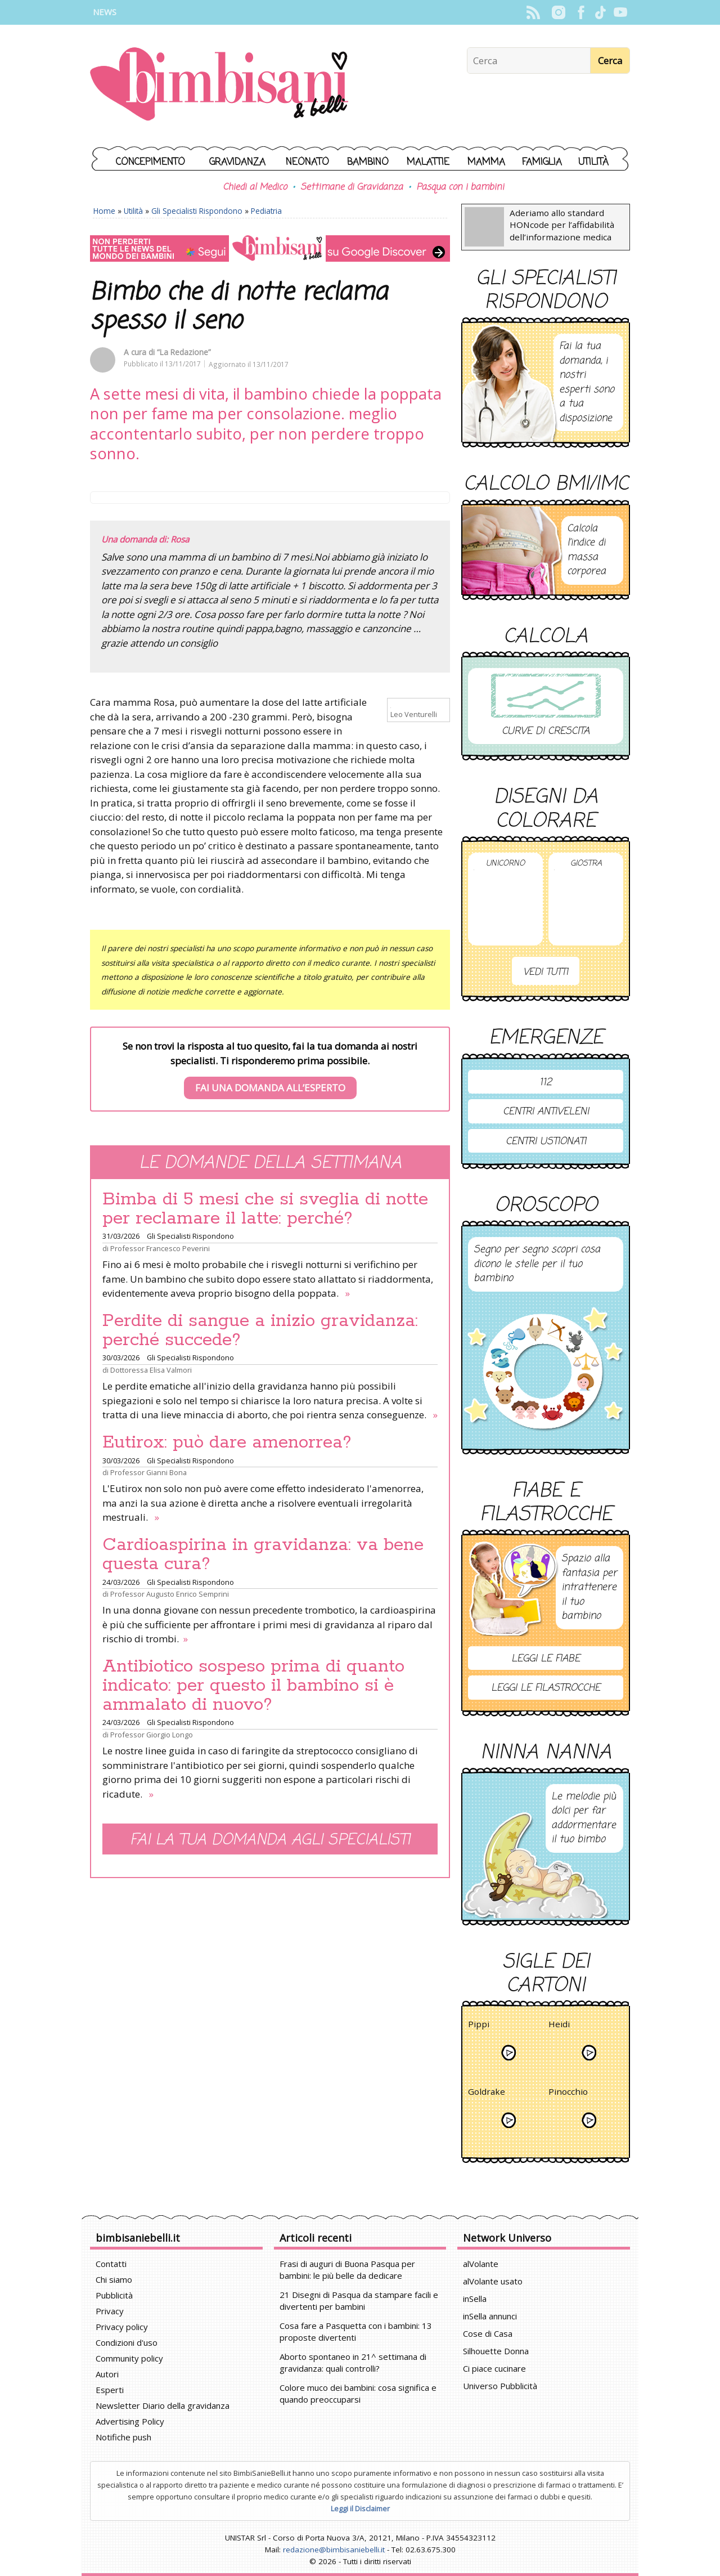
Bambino (368, 162)
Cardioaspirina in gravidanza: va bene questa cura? (263, 1554)
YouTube (620, 12)
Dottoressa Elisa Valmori (151, 1370)
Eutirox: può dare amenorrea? (227, 1442)
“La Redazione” (184, 352)
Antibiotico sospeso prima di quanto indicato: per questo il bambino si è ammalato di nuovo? (253, 1685)
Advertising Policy (130, 2421)
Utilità (593, 162)
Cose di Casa (487, 2333)
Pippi (478, 2025)
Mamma (486, 162)
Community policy (129, 2358)
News (104, 12)
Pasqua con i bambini (460, 187)
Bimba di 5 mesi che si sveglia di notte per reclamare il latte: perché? (265, 1209)
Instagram (558, 12)
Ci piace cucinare (494, 2368)
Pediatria (266, 210)
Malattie (428, 162)
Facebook (581, 12)
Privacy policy (122, 2326)
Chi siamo (114, 2279)
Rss (533, 12)
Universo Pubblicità (500, 2385)
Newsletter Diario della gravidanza (163, 2405)
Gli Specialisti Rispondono (196, 210)
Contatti (111, 2263)
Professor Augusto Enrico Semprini (169, 1594)
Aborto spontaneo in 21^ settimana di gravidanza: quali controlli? (353, 2362)
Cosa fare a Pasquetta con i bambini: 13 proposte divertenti (356, 2331)
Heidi (559, 2025)
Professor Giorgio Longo (151, 1735)
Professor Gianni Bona (148, 1472)
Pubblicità (114, 2295)
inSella (475, 2298)
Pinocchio (568, 2093)
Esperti (110, 2389)
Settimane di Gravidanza (351, 187)
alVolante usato (493, 2281)
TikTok (600, 12)
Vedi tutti (545, 972)
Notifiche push (123, 2437)
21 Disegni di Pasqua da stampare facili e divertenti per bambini (359, 2300)
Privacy (110, 2311)
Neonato (307, 162)
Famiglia (542, 162)
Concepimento (150, 162)
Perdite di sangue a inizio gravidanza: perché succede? (260, 1330)
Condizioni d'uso (127, 2342)
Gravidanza (237, 162)
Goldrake (486, 2093)
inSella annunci (490, 2316)
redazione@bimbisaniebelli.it (334, 2549)
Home (104, 210)
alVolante (480, 2263)
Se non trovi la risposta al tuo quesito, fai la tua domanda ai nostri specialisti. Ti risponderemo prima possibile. (270, 1069)
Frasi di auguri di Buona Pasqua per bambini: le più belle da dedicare (347, 2269)
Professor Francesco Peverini (160, 1248)
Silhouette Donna (496, 2351)
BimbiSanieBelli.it (219, 85)
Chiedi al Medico (255, 187)
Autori (107, 2374)
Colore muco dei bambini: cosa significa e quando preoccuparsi (358, 2393)
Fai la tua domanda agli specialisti (270, 1840)
